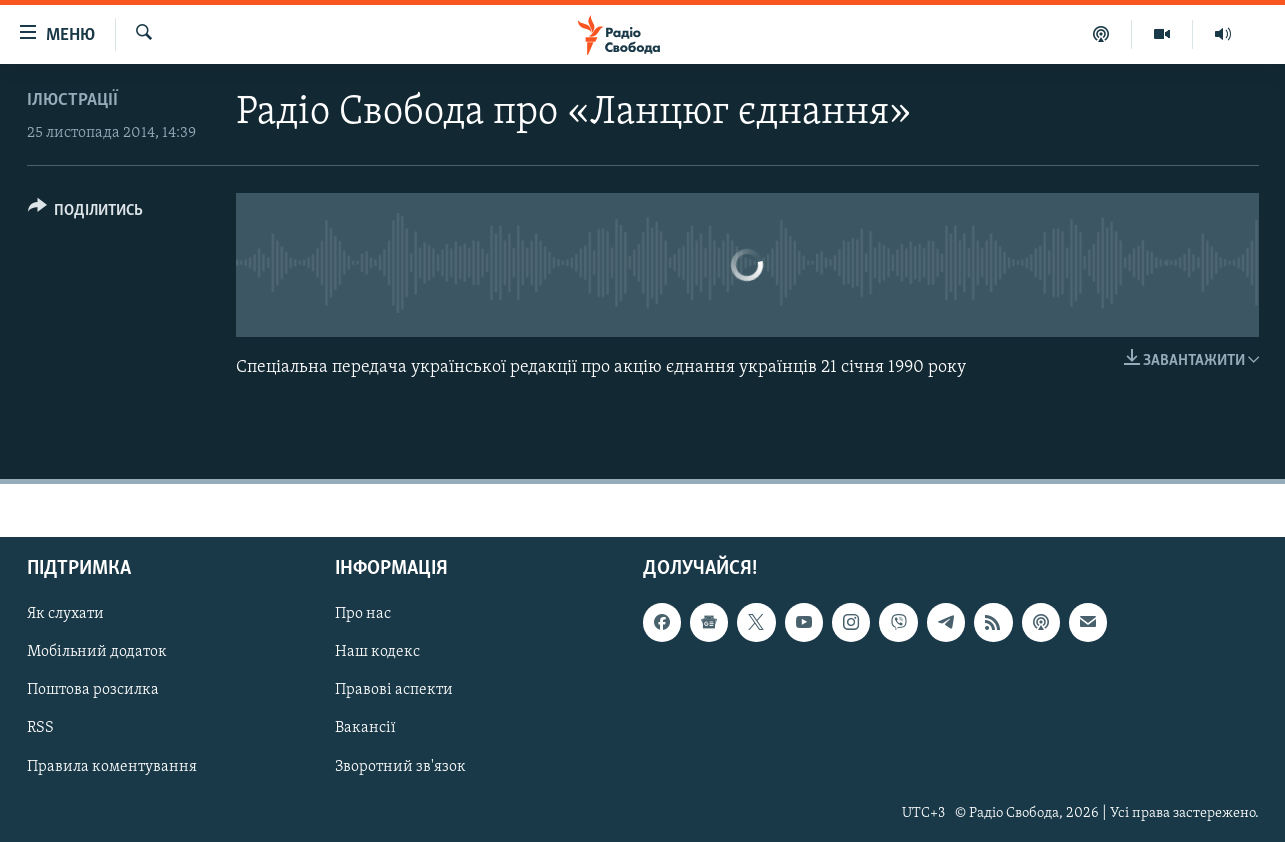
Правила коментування (112, 766)
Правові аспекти (394, 690)
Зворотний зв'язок (400, 766)
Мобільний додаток (97, 652)
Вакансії (365, 728)
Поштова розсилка (93, 690)
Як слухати (65, 614)
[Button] (86, 213)
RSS (40, 728)
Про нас (363, 614)
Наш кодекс (377, 652)
